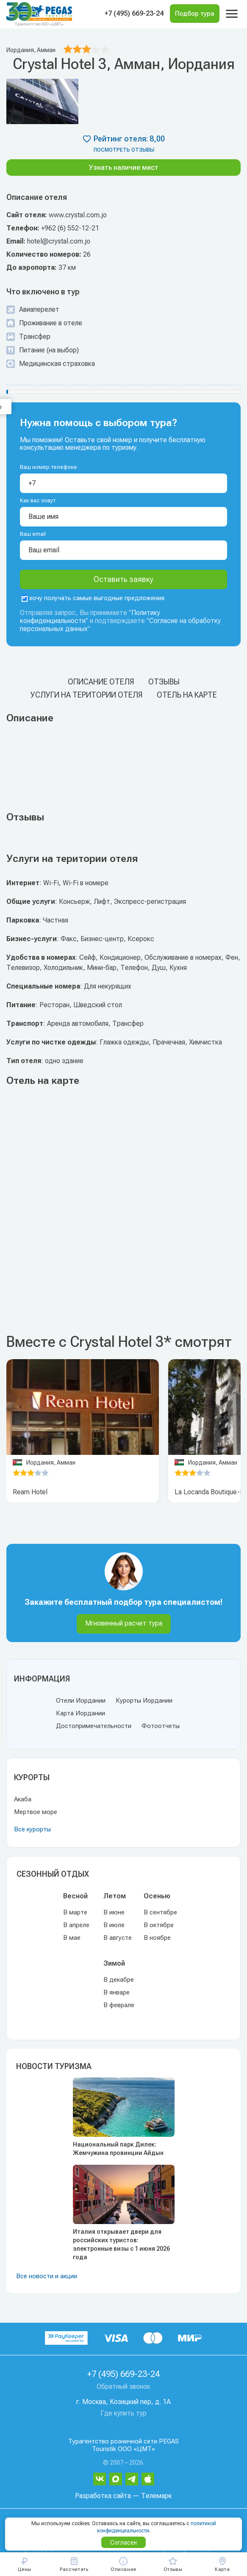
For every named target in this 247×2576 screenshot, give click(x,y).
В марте (75, 1912)
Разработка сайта (103, 2496)
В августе (117, 1938)
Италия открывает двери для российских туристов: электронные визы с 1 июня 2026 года (121, 2244)
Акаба (22, 1799)
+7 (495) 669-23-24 (134, 13)
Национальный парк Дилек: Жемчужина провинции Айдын (118, 2148)
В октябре (159, 1925)
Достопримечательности (93, 1726)
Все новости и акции (46, 2276)
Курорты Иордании (144, 1700)
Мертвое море (35, 1812)
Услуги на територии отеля (86, 694)
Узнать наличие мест (123, 167)
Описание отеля (101, 681)
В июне (114, 1912)
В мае (71, 1938)
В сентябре (160, 1912)
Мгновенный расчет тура (123, 1623)
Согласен (123, 2542)
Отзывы (164, 681)
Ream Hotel (30, 1492)
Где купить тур (123, 2413)
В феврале (118, 2005)
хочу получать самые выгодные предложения (93, 598)
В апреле (76, 1925)
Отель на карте (187, 694)
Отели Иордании (80, 1700)
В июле (114, 1925)
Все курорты (32, 1829)
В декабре (118, 1979)
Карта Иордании (80, 1713)
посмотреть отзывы (124, 150)
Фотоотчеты (161, 1726)
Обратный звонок (123, 2386)
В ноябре (157, 1938)
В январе (116, 1992)
